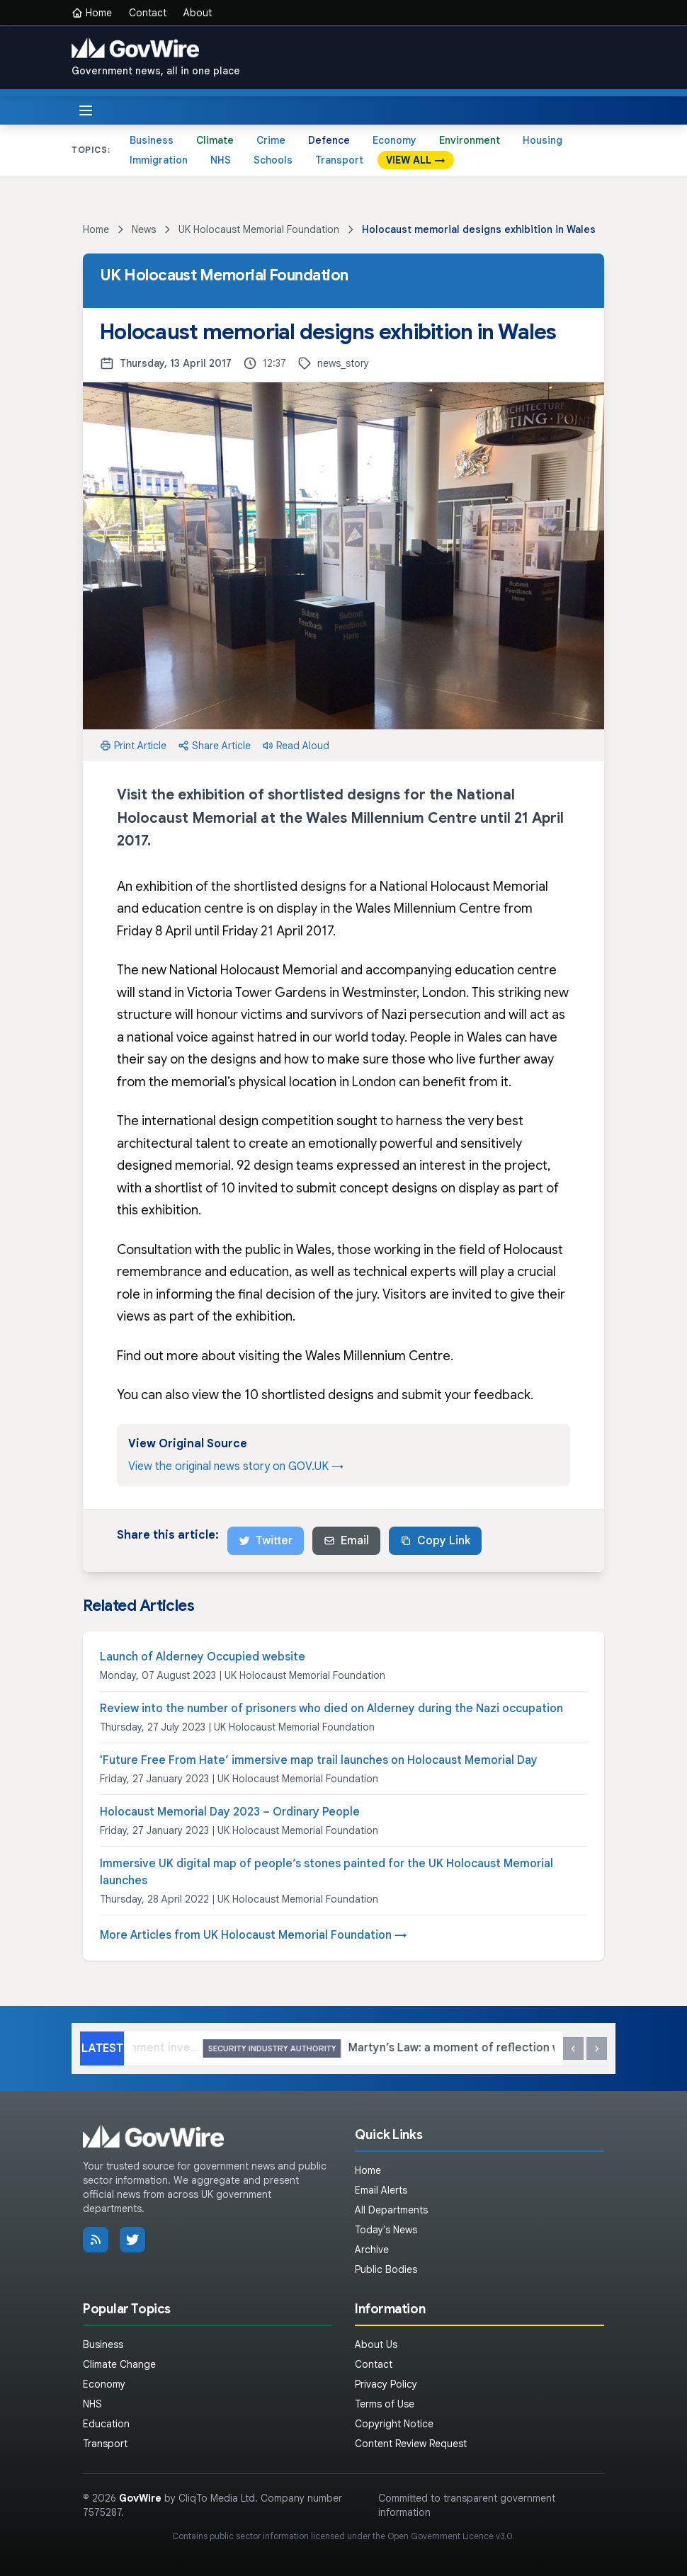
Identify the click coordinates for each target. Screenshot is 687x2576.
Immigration (159, 160)
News (144, 229)
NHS (220, 160)
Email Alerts (381, 2190)
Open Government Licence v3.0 (450, 2536)
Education (106, 2423)
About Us (376, 2344)
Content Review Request (411, 2443)
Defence (329, 140)
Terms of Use (384, 2404)
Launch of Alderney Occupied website (202, 1657)
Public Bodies (386, 2269)
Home (92, 12)
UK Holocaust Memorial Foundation (258, 229)
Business (152, 140)
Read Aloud (295, 745)
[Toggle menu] (86, 110)
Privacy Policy (386, 2384)
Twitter (266, 1541)
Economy (394, 140)
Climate (215, 140)
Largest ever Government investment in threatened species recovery (250, 2048)
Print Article (133, 745)
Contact (147, 12)
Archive (372, 2249)
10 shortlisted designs (309, 1395)
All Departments (391, 2210)
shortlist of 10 (194, 1188)
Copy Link (435, 1541)
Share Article (214, 745)
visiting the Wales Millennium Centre (344, 1356)
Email (346, 1541)
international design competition (238, 1121)
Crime (270, 140)
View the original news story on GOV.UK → (236, 1466)
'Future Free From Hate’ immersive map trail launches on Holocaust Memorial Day (319, 1760)
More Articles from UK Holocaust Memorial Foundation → (253, 1935)
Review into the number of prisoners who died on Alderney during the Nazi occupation (331, 1709)
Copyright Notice (394, 2423)
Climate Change (119, 2364)
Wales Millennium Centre (428, 908)
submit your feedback (466, 1395)
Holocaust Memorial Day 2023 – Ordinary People (230, 1812)
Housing (542, 140)
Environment (469, 140)
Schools (273, 160)
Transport (339, 160)
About (197, 12)
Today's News (386, 2229)
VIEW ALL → (415, 160)
